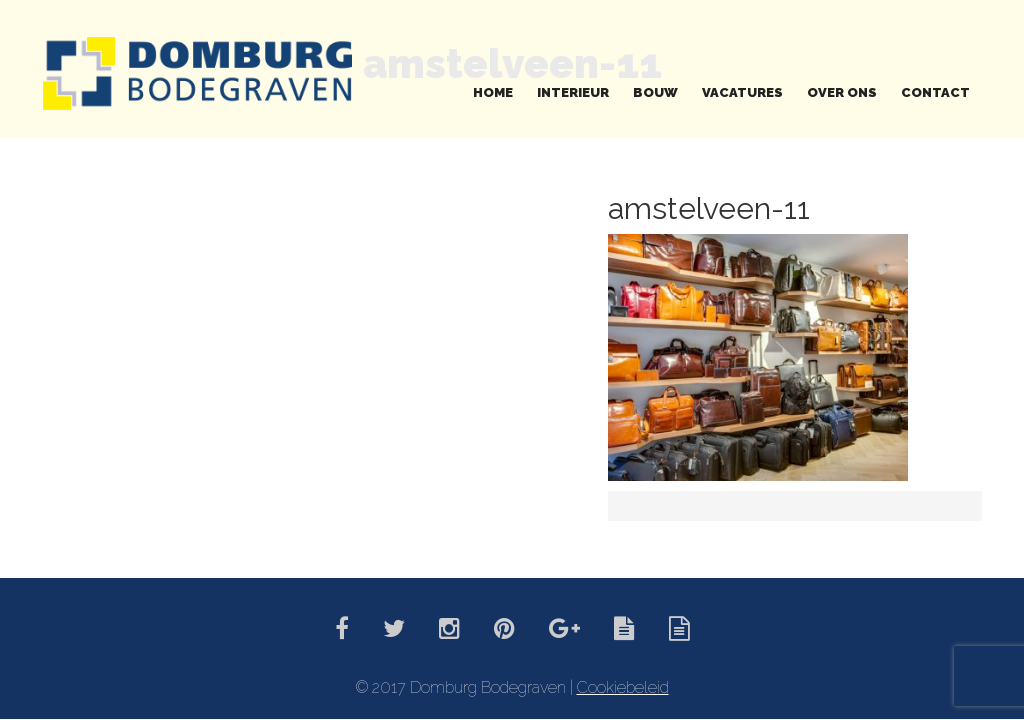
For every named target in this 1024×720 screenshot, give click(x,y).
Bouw (655, 92)
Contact (935, 92)
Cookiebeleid (623, 687)
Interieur (573, 92)
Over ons (842, 92)
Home (493, 92)
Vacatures (742, 92)
